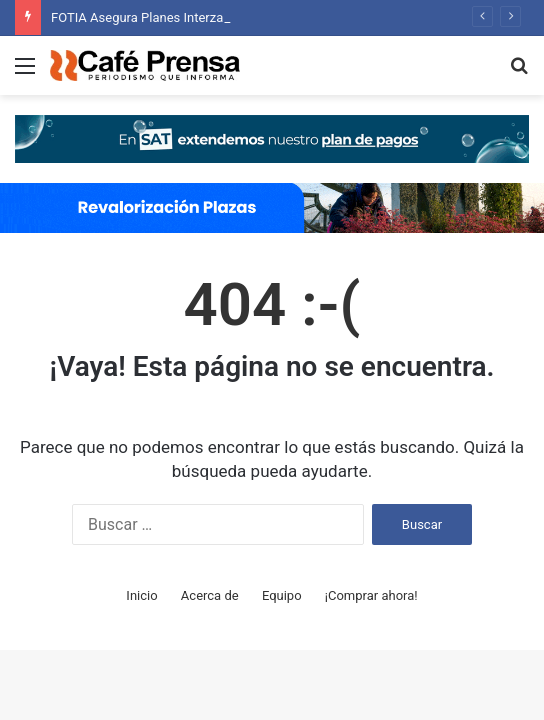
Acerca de (210, 595)
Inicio (141, 595)
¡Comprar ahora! (371, 595)
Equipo (282, 595)
